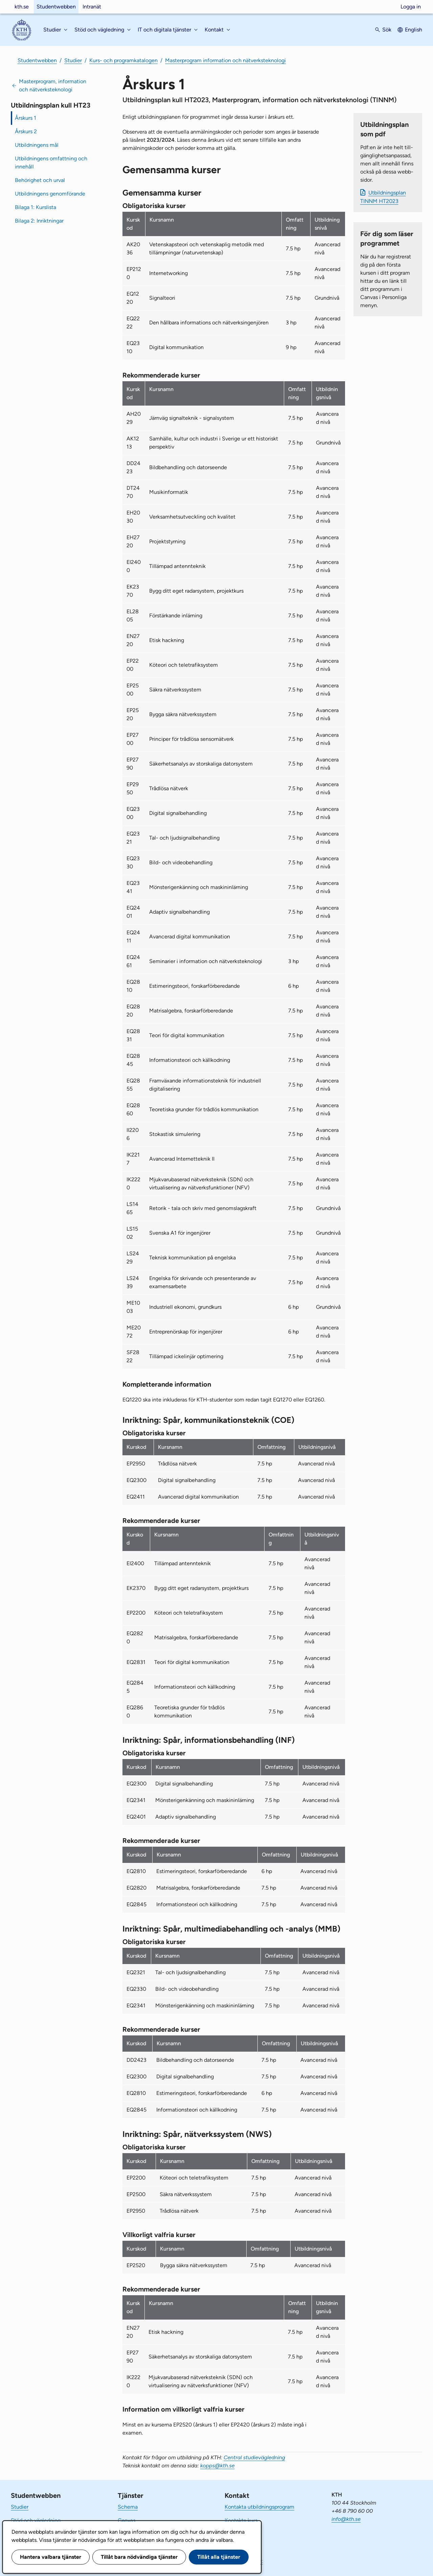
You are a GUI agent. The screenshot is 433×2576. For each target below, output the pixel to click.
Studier (73, 60)
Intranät (92, 6)
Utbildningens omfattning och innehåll (51, 162)
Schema (128, 2507)
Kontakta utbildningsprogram (259, 2507)
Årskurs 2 (26, 131)
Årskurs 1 (25, 118)
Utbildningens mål (37, 145)
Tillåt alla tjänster (218, 2557)
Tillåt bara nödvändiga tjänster (139, 2557)
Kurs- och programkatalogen (123, 60)
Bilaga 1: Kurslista (35, 207)
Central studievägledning (254, 2457)
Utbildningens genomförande (50, 193)
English (413, 29)
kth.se (22, 6)
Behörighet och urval (40, 180)
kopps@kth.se (217, 2465)
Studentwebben (56, 6)
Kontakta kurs (241, 2520)
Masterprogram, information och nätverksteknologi (52, 85)
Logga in (411, 6)
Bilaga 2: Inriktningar (39, 221)
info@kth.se (346, 2519)
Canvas (126, 2520)
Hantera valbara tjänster (50, 2557)
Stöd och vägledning (36, 2520)
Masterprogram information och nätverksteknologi (225, 60)
